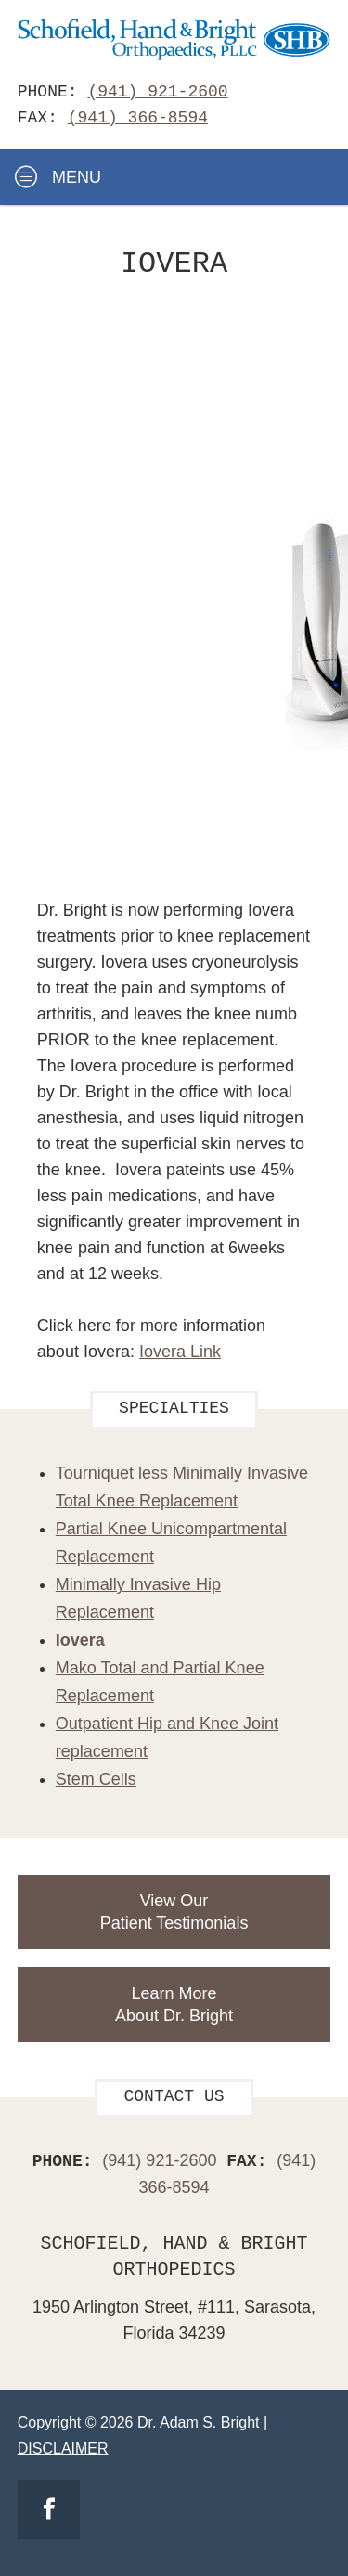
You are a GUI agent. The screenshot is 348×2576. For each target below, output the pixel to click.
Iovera (80, 1640)
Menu (58, 177)
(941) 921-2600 (157, 92)
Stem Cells (96, 1779)
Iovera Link (180, 1351)
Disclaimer (63, 2448)
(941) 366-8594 (138, 118)
